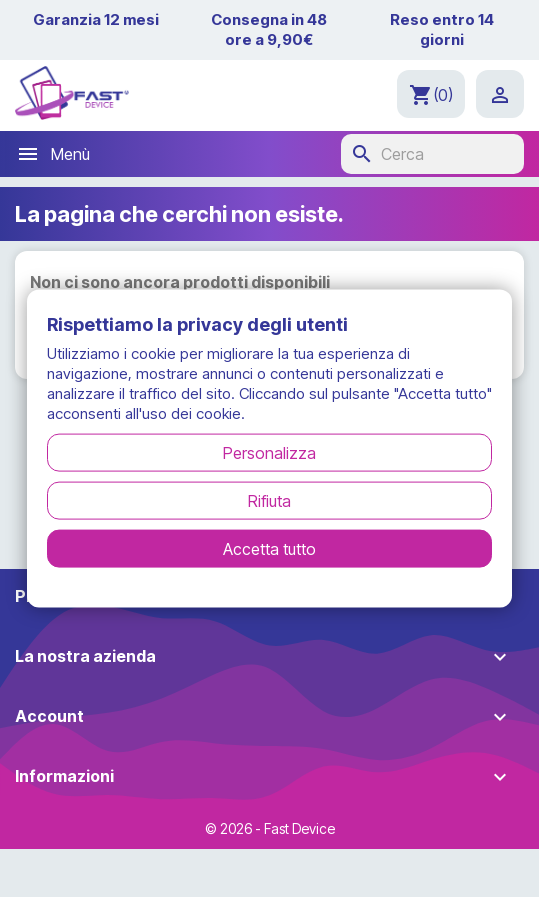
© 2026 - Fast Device (270, 828)
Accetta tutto (269, 549)
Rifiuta (269, 501)
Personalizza (269, 453)
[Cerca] (432, 154)
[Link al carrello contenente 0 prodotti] (431, 94)
